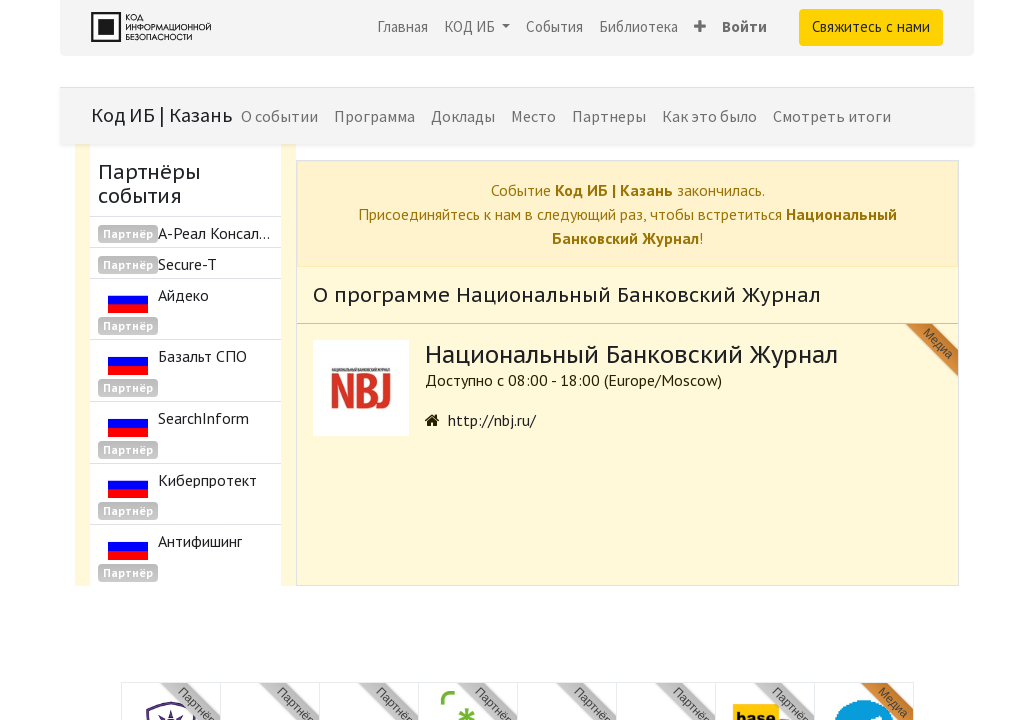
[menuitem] (402, 27)
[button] (700, 27)
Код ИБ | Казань (162, 114)
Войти (744, 26)
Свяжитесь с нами (871, 26)
